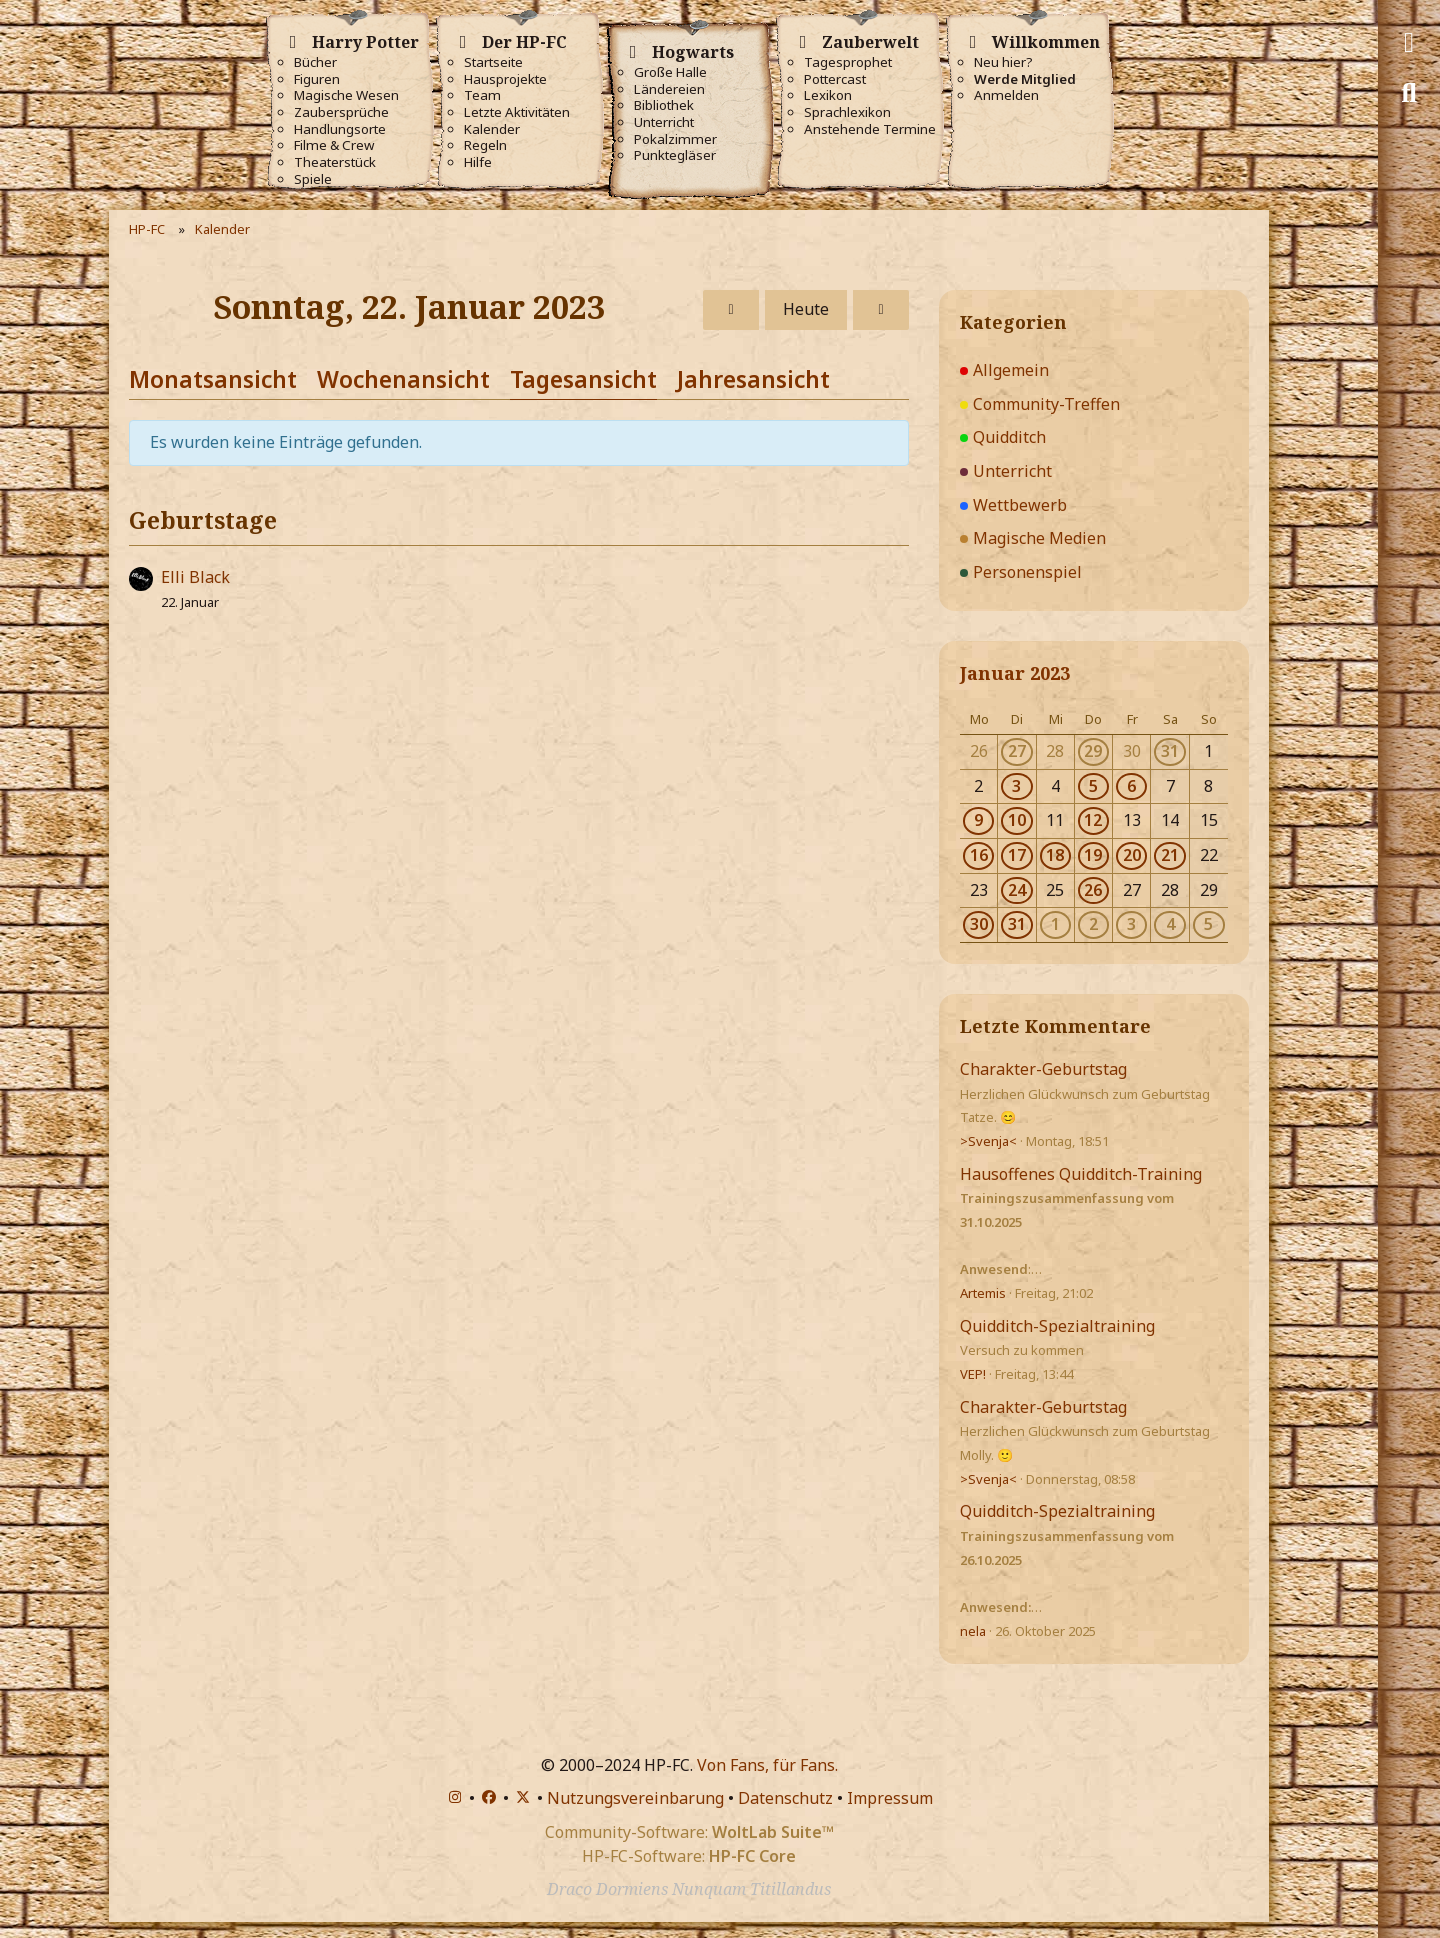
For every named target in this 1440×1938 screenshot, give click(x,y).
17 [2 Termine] (1017, 855)
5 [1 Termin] (1093, 786)
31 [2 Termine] (1017, 924)
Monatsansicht (213, 379)
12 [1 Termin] (1093, 820)
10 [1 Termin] (1017, 820)
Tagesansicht (583, 379)
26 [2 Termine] (1093, 890)
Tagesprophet (848, 62)
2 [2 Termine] (1093, 924)
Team (482, 95)
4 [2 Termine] (1170, 924)
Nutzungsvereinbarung (635, 1798)
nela (973, 1631)
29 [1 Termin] (1093, 751)
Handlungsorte (340, 129)
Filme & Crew (334, 145)
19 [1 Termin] (1093, 855)
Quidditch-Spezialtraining (1057, 1326)
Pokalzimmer (675, 139)
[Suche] (1409, 93)
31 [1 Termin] (1170, 751)
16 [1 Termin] (979, 855)
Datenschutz (785, 1798)
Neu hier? (1003, 62)
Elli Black (195, 577)
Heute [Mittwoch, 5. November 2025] (806, 309)
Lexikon (828, 95)
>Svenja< (988, 1141)
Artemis (983, 1293)
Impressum (890, 1798)
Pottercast (835, 79)
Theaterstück (335, 162)
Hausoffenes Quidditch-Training (1081, 1174)
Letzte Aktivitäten (517, 112)
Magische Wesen (346, 95)
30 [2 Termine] (979, 924)
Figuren (317, 79)
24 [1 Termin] (1017, 890)
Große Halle (670, 72)
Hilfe (478, 162)
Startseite (493, 62)
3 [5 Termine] (1131, 924)
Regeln (485, 145)
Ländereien (669, 89)
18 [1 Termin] (1055, 855)
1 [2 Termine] (1055, 924)
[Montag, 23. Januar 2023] (881, 310)
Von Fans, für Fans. (767, 1765)
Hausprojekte (505, 79)
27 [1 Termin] (1017, 751)
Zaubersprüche (341, 112)
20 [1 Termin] (1132, 855)
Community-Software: (689, 1832)
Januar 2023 (1015, 673)
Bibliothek (664, 105)
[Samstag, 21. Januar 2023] (731, 310)
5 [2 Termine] (1208, 924)
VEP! (973, 1374)
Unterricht (664, 122)
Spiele (313, 179)
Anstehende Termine (870, 129)
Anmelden (1006, 95)
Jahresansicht (753, 379)
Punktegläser (675, 155)
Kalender (492, 129)
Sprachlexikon (847, 112)
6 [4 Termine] (1131, 786)
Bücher (315, 62)
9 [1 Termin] (978, 820)
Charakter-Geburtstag (1043, 1069)
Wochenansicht (403, 379)
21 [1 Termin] (1170, 855)
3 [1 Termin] (1016, 786)
